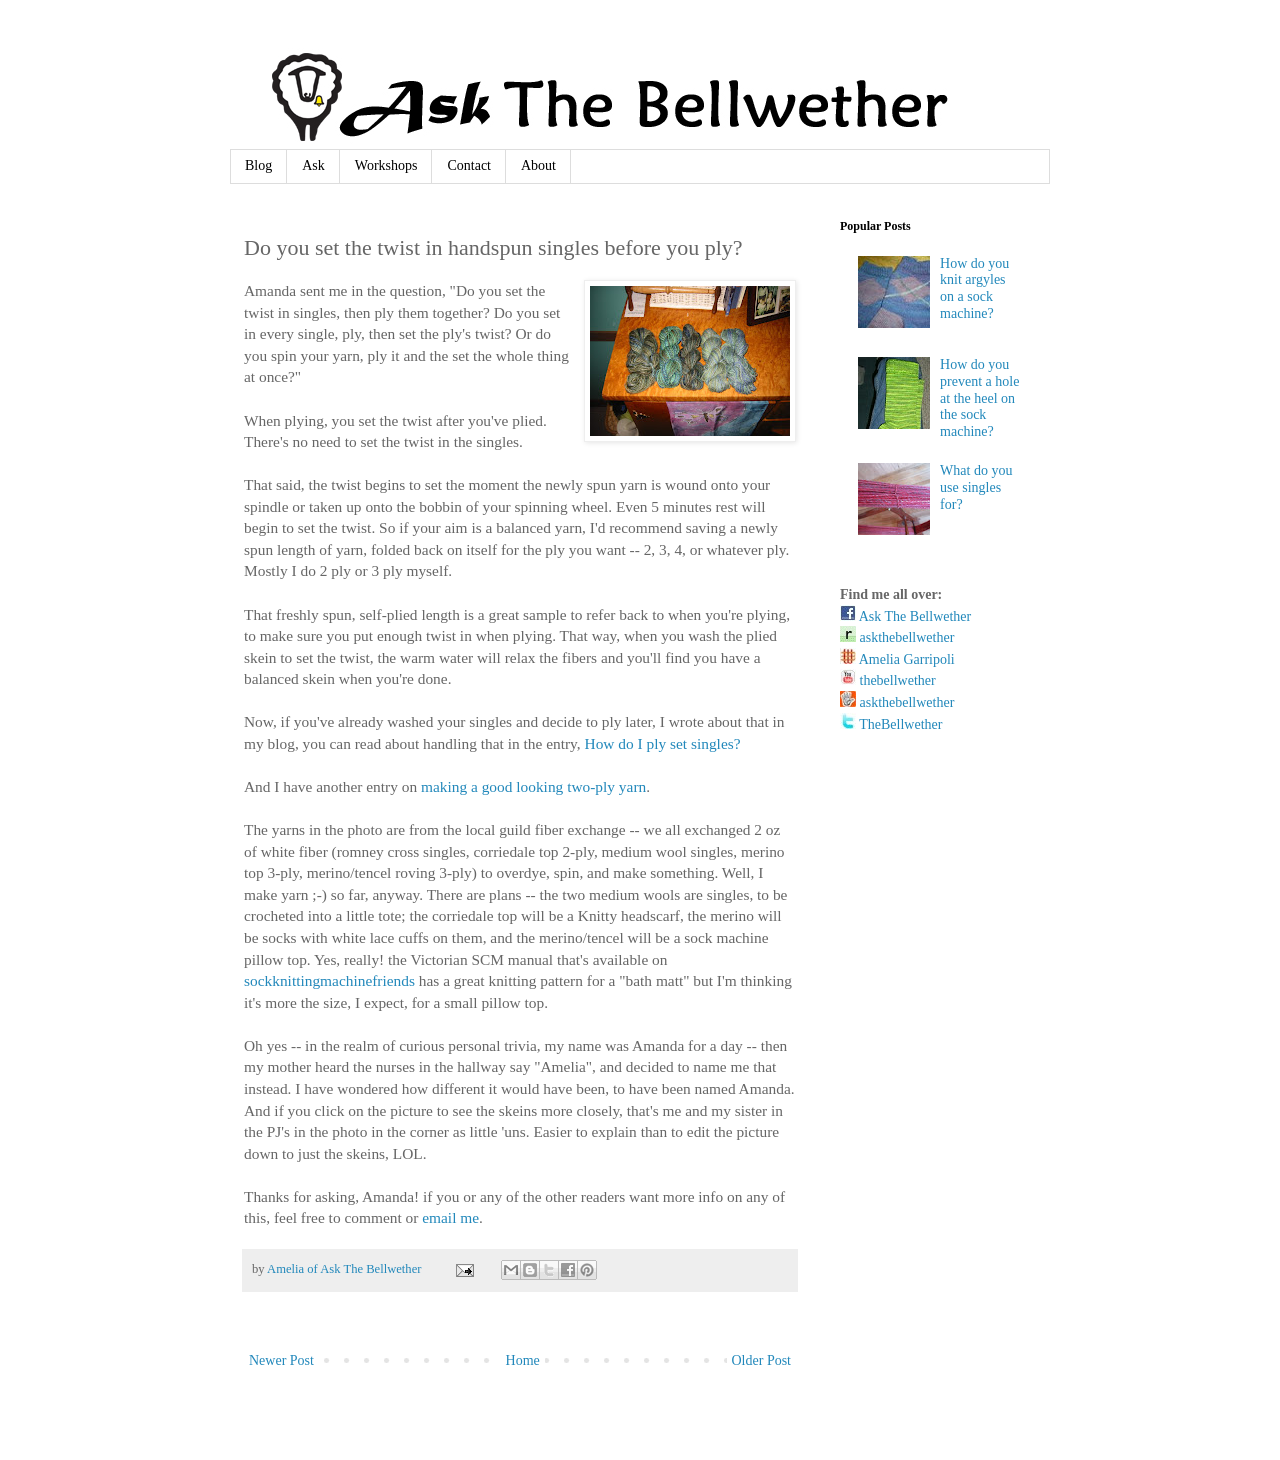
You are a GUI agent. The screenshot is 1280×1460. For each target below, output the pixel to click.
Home (523, 1360)
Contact (469, 165)
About (538, 165)
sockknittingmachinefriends (329, 980)
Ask (313, 165)
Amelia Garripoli (897, 659)
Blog (258, 165)
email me (450, 1217)
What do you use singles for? (976, 487)
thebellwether (888, 680)
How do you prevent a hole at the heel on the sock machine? (979, 398)
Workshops (386, 165)
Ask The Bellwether (905, 616)
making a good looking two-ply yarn (533, 786)
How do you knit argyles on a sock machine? (974, 288)
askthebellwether (897, 637)
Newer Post (281, 1360)
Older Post (762, 1360)
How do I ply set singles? (663, 743)
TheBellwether (891, 724)
